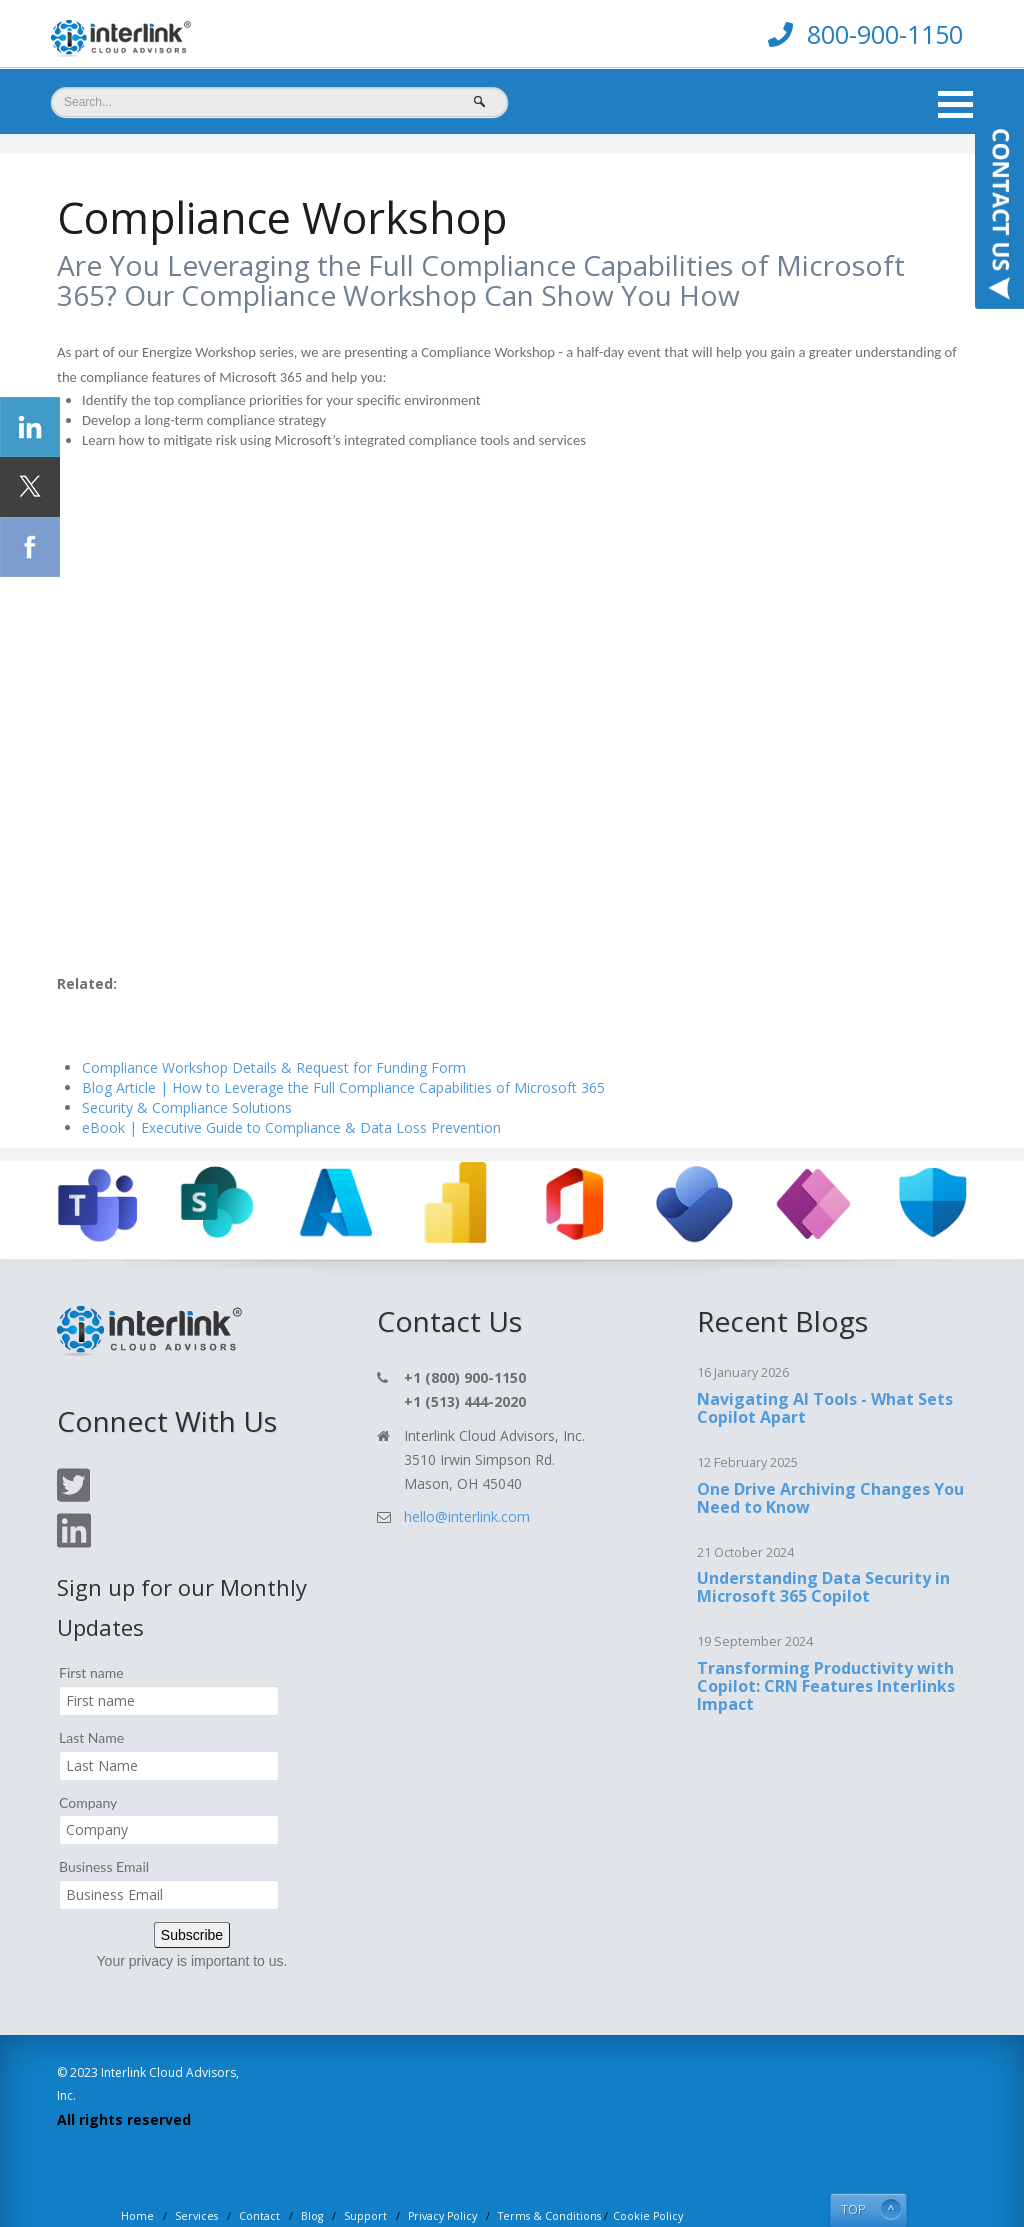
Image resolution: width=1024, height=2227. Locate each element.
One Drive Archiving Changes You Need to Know (830, 1450)
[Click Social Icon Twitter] (30, 487)
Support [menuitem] (365, 2169)
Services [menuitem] (196, 2169)
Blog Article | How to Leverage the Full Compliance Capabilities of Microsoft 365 (343, 1040)
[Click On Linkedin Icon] (74, 1497)
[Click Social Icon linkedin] (30, 427)
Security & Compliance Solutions (187, 1060)
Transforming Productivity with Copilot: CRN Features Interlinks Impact (826, 1638)
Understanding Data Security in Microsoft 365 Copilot (823, 1540)
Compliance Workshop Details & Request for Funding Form (274, 1020)
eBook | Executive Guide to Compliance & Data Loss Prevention (291, 1080)
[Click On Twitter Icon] (73, 1451)
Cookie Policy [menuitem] (648, 2169)
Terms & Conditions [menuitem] (549, 2169)
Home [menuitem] (137, 2169)
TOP (853, 2162)
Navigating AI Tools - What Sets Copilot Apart (825, 1360)
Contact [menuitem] (259, 2169)
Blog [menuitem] (312, 2169)
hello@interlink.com (467, 1469)
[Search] (279, 102)
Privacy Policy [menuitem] (442, 2169)
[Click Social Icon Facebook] (30, 547)
